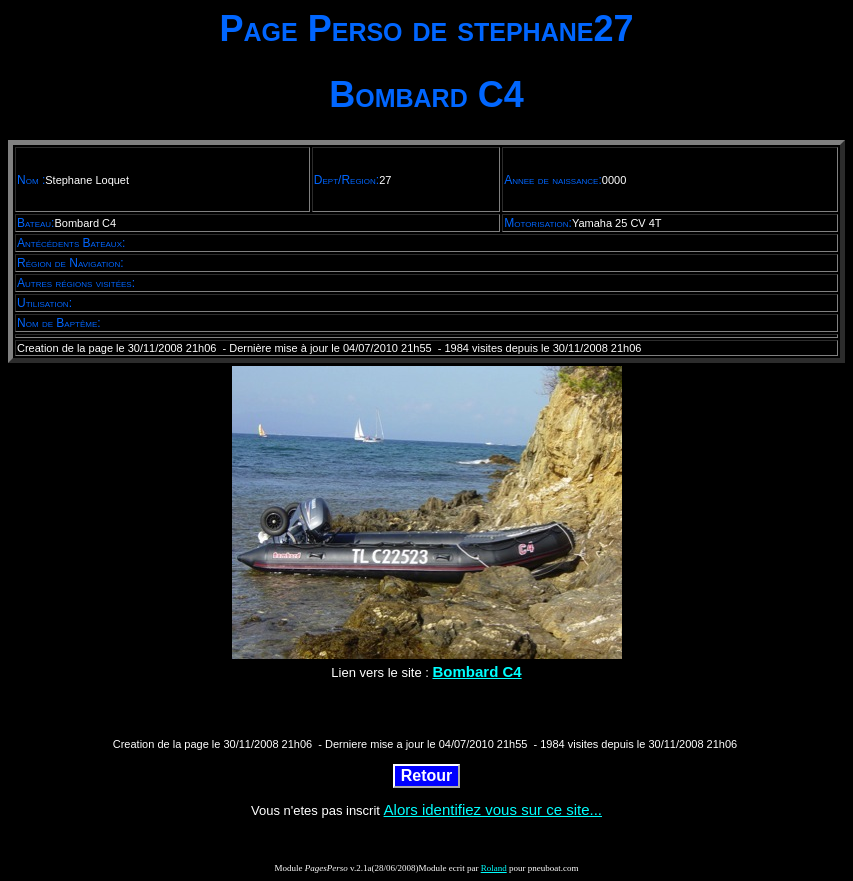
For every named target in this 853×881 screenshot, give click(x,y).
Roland (494, 868)
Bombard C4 (476, 671)
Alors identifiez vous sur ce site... (493, 809)
